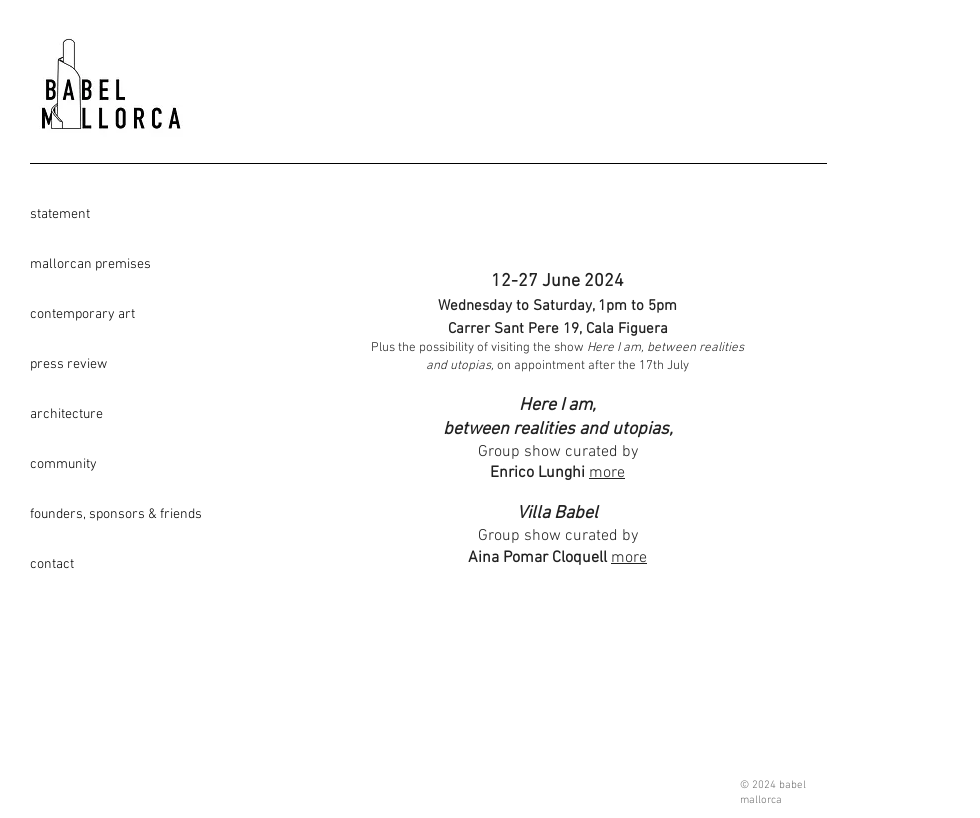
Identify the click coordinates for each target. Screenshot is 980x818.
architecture (66, 414)
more (607, 473)
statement (60, 214)
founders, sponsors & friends (100, 514)
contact (52, 564)
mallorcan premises (90, 264)
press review (68, 364)
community (63, 464)
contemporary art (82, 314)
